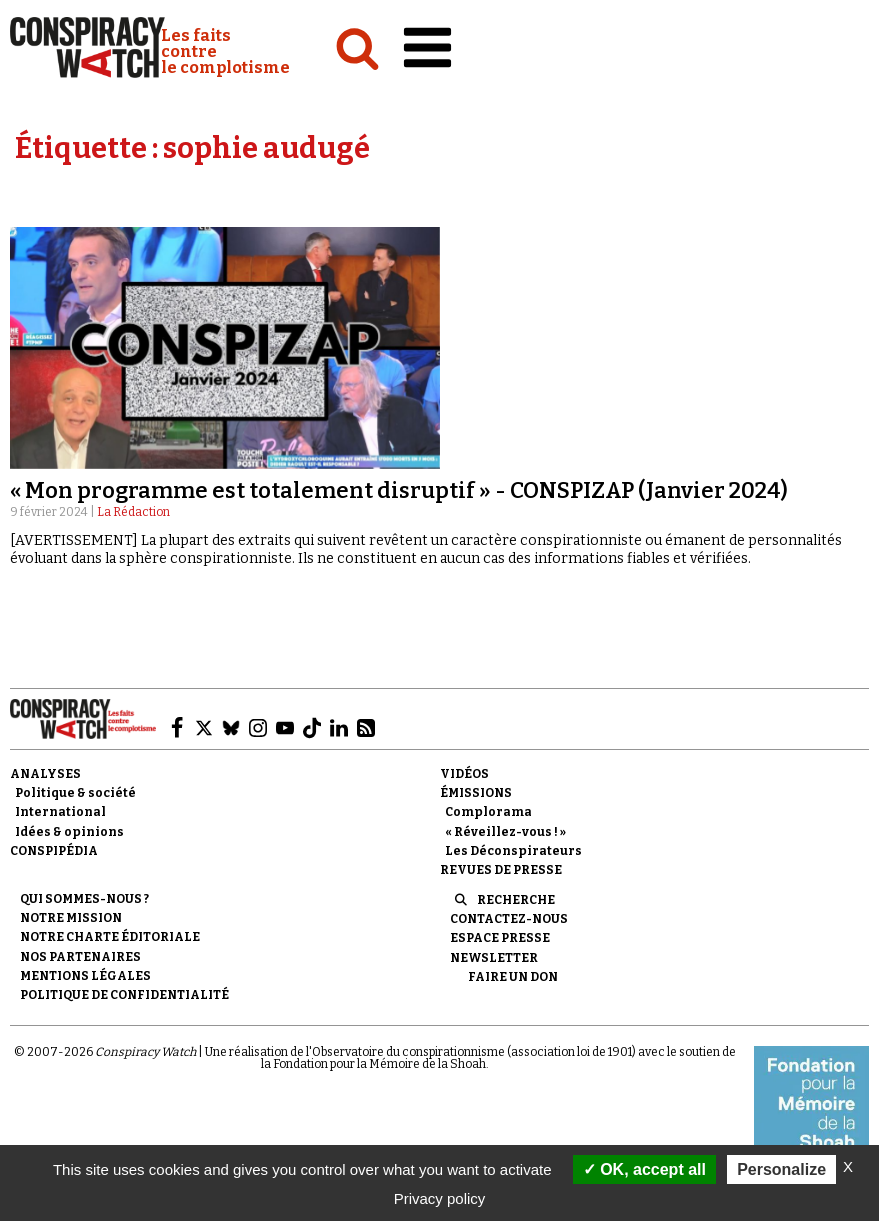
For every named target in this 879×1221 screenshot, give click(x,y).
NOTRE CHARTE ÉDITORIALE (110, 937)
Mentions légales (85, 976)
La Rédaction (133, 512)
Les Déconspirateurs (513, 851)
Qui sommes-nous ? (84, 899)
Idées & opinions (69, 832)
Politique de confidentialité (124, 995)
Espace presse (500, 938)
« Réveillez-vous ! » (505, 832)
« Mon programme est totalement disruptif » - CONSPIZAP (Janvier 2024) (399, 490)
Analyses (45, 774)
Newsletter (494, 958)
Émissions (476, 793)
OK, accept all (644, 1169)
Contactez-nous (509, 919)
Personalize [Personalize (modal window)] (781, 1169)
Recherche (516, 900)
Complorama (488, 812)
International (60, 812)
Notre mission (71, 918)
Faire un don (513, 977)
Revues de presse (501, 870)
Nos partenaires (80, 957)
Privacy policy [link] (440, 1198)
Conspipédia (54, 851)
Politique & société (75, 793)
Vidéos (464, 774)
